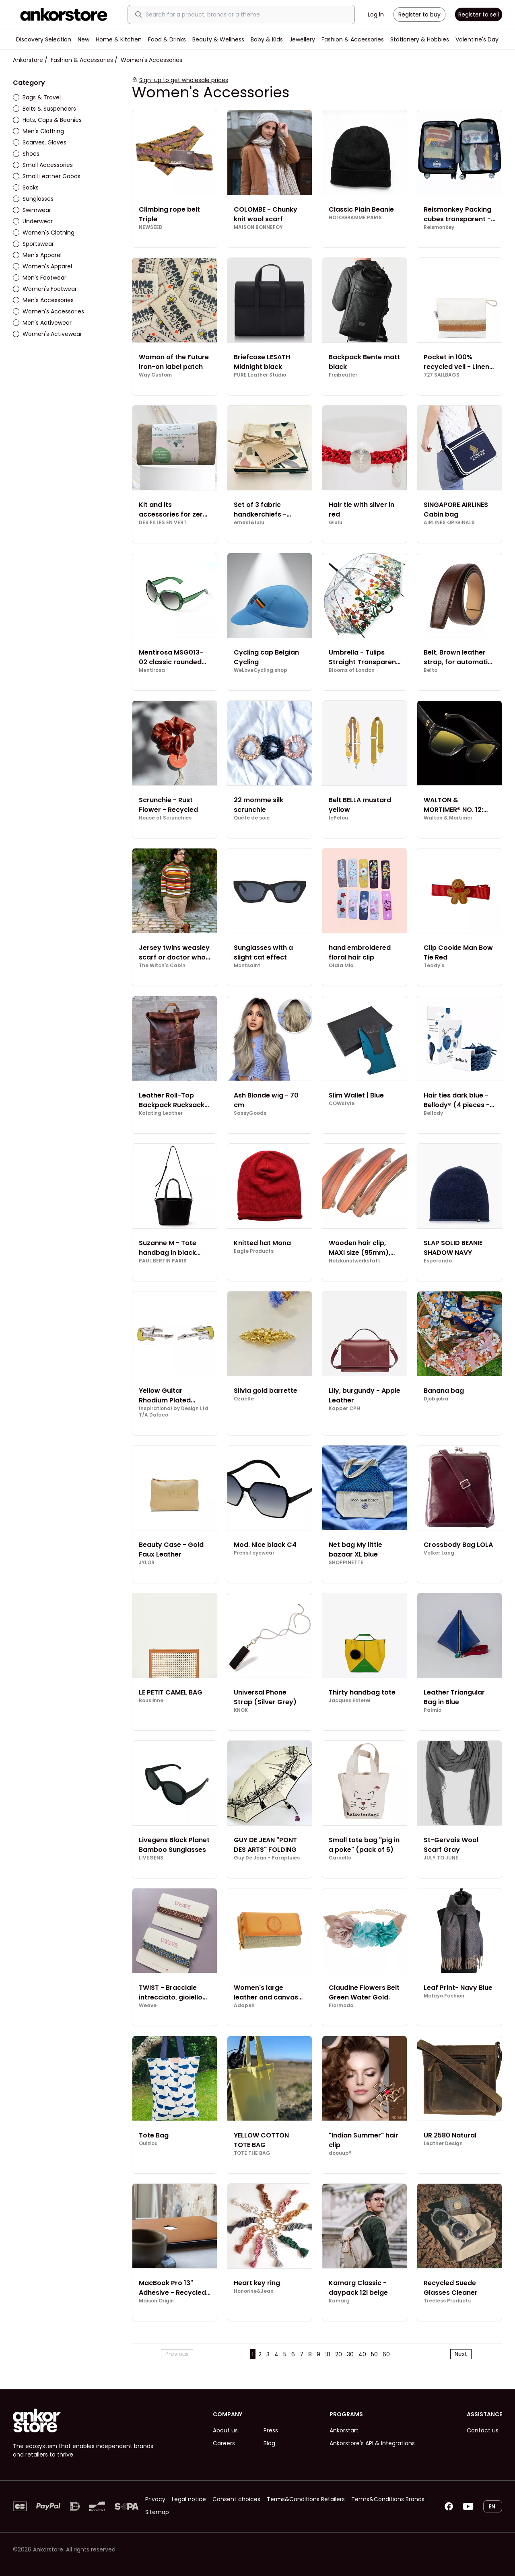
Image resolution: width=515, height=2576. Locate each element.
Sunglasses (33, 199)
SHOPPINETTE (346, 1562)
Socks (26, 187)
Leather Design (443, 2143)
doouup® (340, 2153)
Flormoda (341, 2005)
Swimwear (32, 210)
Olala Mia (341, 965)
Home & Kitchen (119, 39)
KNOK (241, 1710)
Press (271, 2430)
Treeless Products (447, 2301)
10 (327, 2354)
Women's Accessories (48, 311)
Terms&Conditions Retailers (306, 2499)
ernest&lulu (249, 522)
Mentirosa (152, 670)
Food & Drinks (167, 39)
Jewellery (302, 39)
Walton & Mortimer (448, 818)
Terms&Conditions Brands (387, 2499)
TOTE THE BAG (252, 2153)
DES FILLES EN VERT (163, 522)
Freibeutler (343, 375)
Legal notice (189, 2499)
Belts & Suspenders (44, 108)
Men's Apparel (37, 255)
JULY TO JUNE (441, 1858)
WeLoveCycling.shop (260, 670)
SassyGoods (250, 1113)
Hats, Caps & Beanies (47, 120)
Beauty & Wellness (218, 39)
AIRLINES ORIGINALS (449, 522)
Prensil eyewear (254, 1553)
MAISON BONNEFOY (258, 227)
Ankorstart (344, 2430)
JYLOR (146, 1562)
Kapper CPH (344, 1408)
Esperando (438, 1261)
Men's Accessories (43, 300)
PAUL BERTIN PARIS (163, 1261)
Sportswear (33, 244)
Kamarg (339, 2301)
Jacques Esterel (350, 1700)
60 (386, 2354)
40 (362, 2354)
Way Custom (155, 375)
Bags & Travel (37, 97)
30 (350, 2354)
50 (374, 2354)
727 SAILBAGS (441, 375)
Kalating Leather (161, 1113)
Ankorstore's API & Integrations (372, 2443)
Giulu (335, 522)
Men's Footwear (39, 277)
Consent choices (236, 2499)
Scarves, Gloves (39, 142)
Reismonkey (439, 227)
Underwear (33, 221)
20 (338, 2354)
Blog (269, 2443)
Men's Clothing (38, 131)
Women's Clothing (43, 232)
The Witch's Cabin (162, 965)
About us (225, 2430)
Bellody (433, 1113)
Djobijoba (436, 1399)
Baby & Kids (267, 39)
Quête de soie (252, 818)
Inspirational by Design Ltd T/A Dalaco (173, 1411)
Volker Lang (439, 1553)
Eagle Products (254, 1251)
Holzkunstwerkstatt (354, 1261)
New (83, 39)
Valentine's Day (477, 39)
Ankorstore (28, 60)
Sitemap (157, 2512)
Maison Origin (156, 2301)
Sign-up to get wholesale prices (183, 80)
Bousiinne (151, 1700)
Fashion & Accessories (352, 39)
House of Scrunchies (165, 818)
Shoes (26, 153)
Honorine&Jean (254, 2291)
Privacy (155, 2499)
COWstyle (341, 1103)
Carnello (340, 1858)
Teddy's (434, 965)
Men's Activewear (42, 322)
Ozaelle (244, 1399)
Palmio (432, 1710)
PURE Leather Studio (260, 375)
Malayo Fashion (444, 1996)
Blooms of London (352, 670)
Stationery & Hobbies (419, 39)
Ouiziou (148, 2143)
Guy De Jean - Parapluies (267, 1858)
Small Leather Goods (46, 176)
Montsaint (247, 965)
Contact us (483, 2430)
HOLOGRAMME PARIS (355, 217)
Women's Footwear (45, 289)
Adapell (244, 2005)
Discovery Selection (43, 39)
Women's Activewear (47, 334)
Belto (430, 670)
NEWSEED (151, 227)
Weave (148, 2005)
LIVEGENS (151, 1858)
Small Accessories (43, 165)
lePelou (338, 818)
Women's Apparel (42, 266)
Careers (224, 2443)
